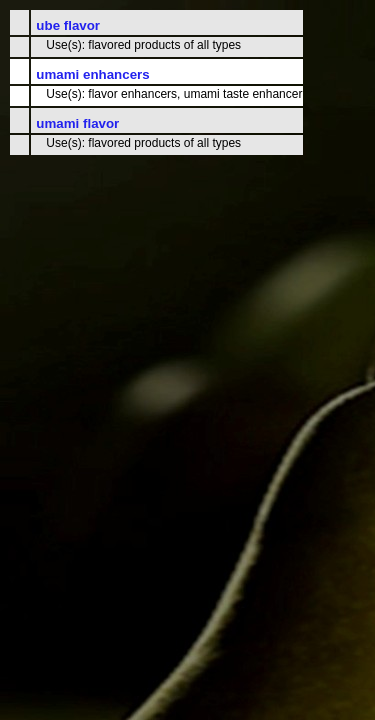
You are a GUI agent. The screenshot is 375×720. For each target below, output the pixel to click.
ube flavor (68, 25)
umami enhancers (92, 74)
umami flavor (77, 123)
